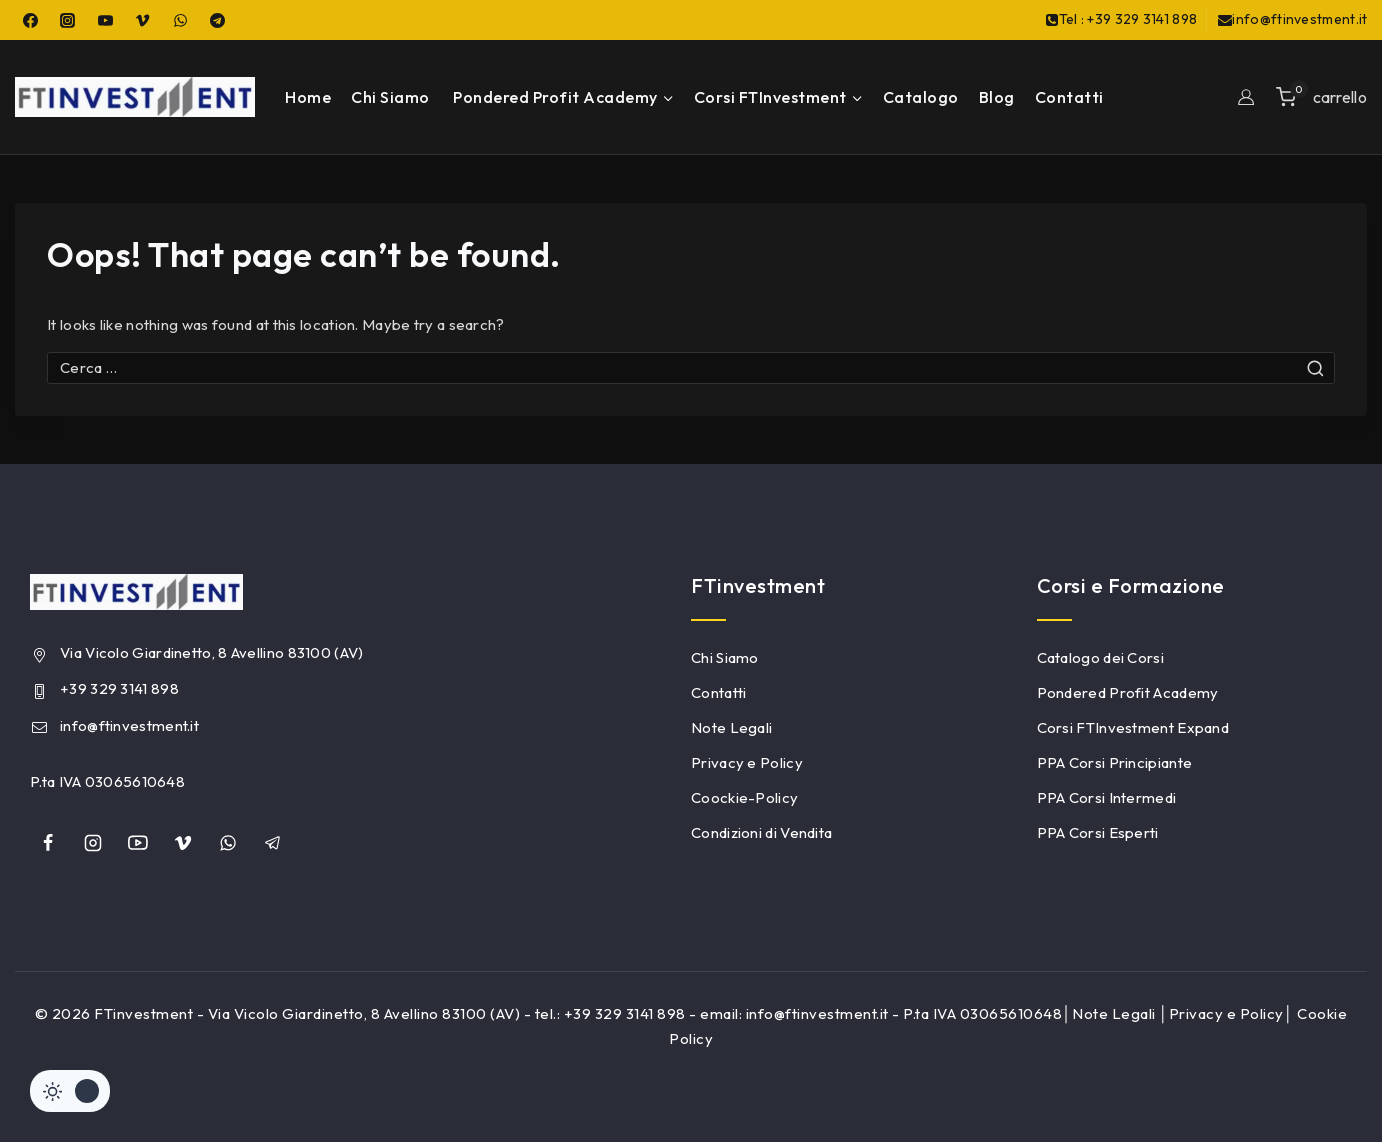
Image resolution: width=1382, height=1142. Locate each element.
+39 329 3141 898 (119, 688)
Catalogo (921, 97)
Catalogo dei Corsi (1100, 657)
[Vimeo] (143, 20)
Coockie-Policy (744, 797)
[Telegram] (218, 20)
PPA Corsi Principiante (1115, 762)
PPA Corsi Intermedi (1107, 797)
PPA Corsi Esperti (1098, 832)
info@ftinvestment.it (129, 725)
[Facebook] (30, 20)
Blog (997, 97)
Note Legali (731, 727)
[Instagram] (68, 20)
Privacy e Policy (747, 762)
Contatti (1069, 97)
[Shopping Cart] (1321, 96)
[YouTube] (105, 20)
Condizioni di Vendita (761, 832)
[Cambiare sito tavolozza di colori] (70, 1091)
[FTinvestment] (135, 97)
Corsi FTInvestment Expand (1133, 727)
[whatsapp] (228, 843)
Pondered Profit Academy (1128, 692)
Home (308, 97)
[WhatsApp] (180, 20)
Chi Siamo (390, 97)
